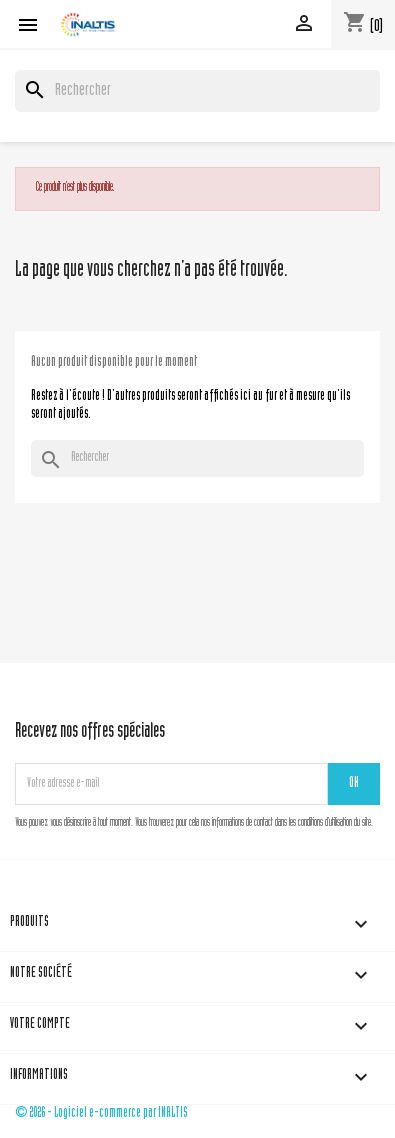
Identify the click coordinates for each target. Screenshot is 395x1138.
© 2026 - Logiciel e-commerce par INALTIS (101, 1113)
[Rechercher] (197, 91)
